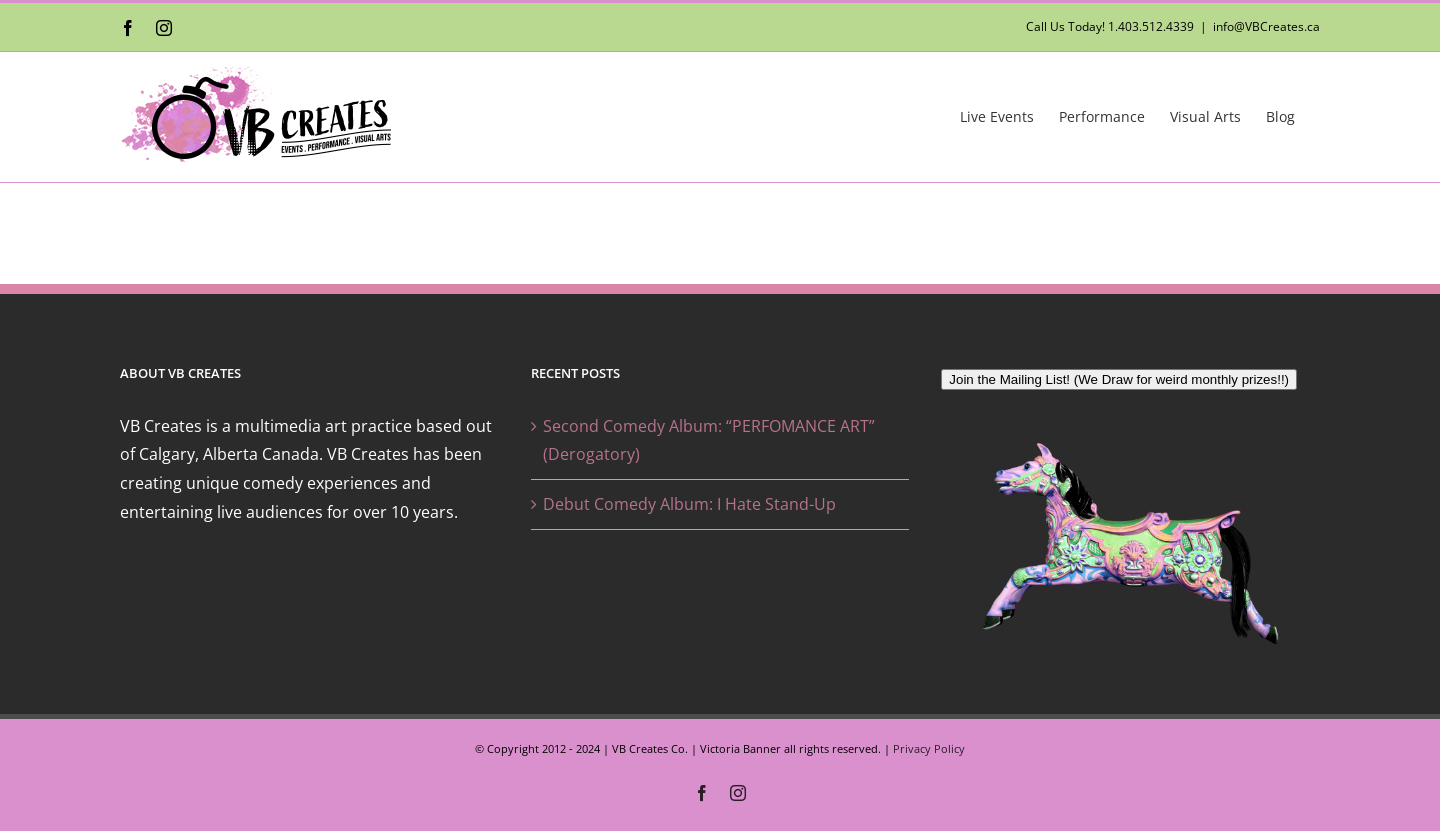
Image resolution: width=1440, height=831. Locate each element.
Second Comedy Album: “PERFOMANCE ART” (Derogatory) (709, 440)
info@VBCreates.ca (1266, 26)
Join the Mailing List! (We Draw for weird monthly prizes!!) (1119, 379)
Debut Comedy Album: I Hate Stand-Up (689, 504)
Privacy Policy (929, 748)
